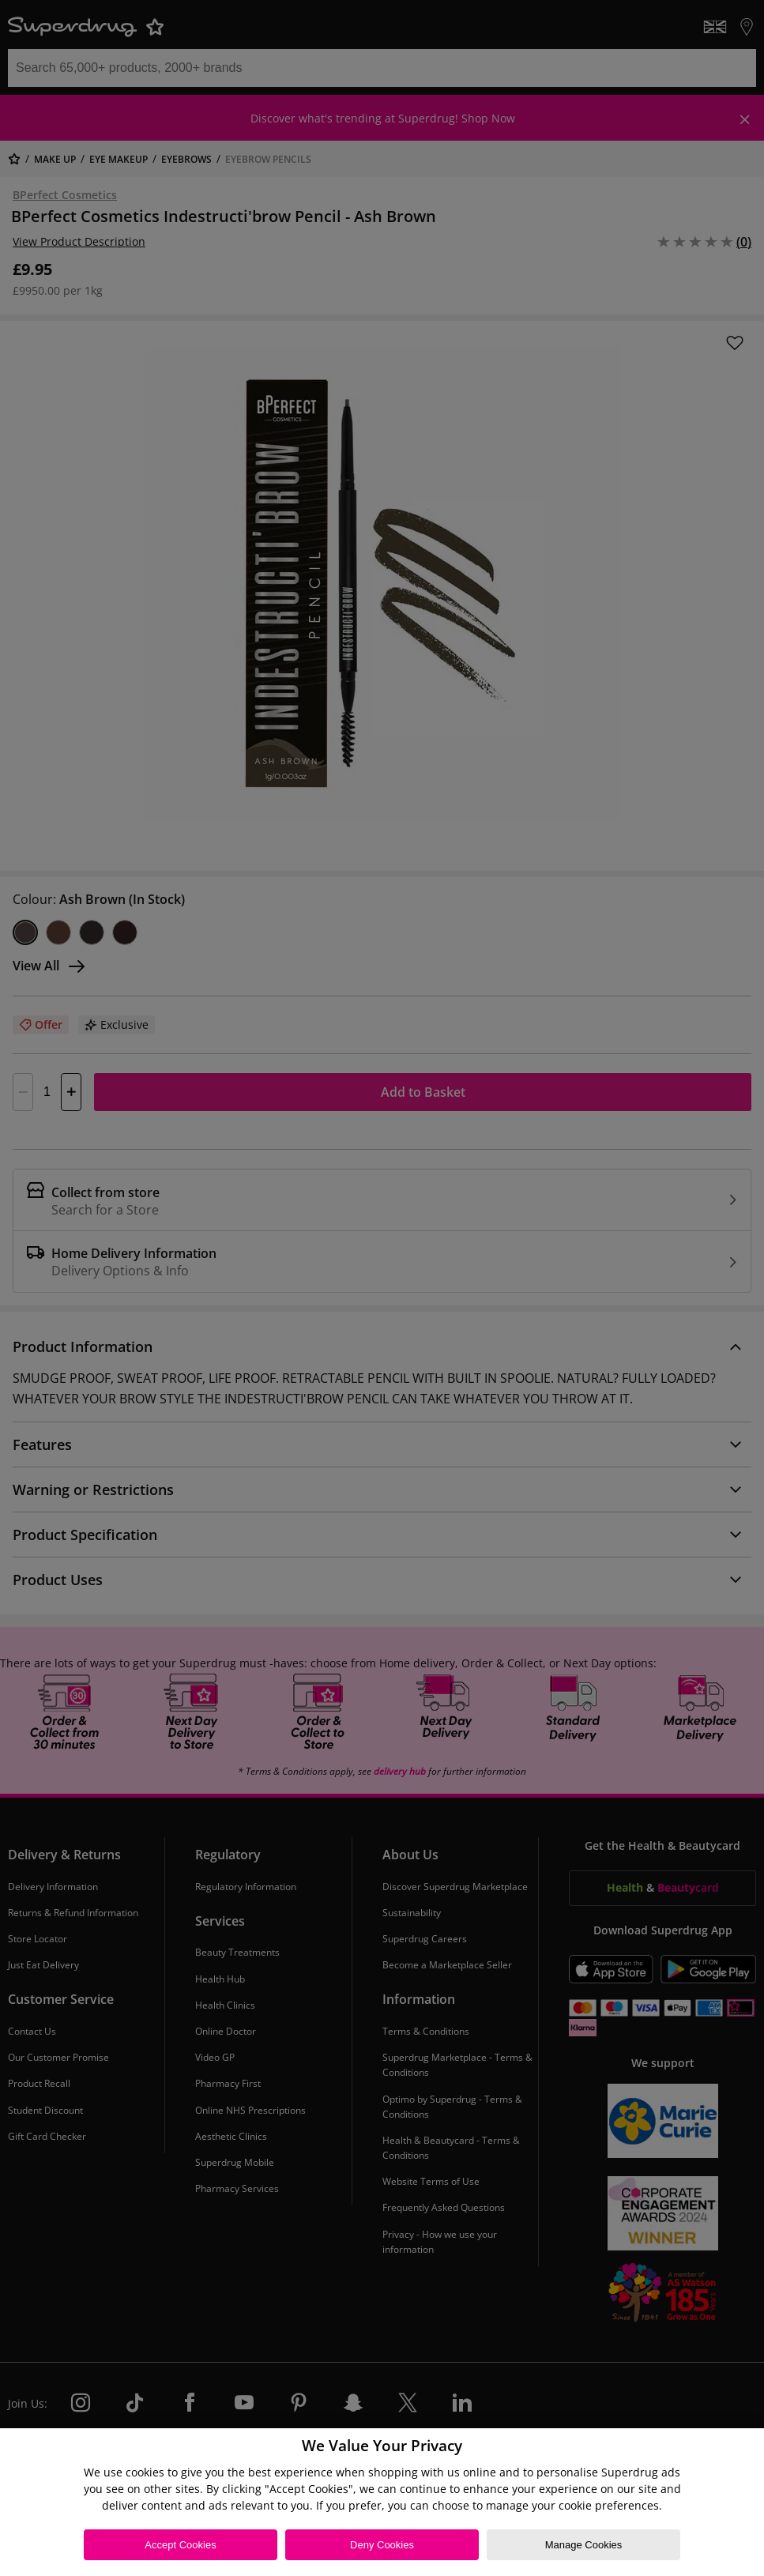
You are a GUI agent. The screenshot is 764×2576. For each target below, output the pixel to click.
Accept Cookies (180, 2545)
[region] (382, 2502)
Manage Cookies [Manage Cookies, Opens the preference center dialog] (584, 2545)
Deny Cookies (382, 2545)
